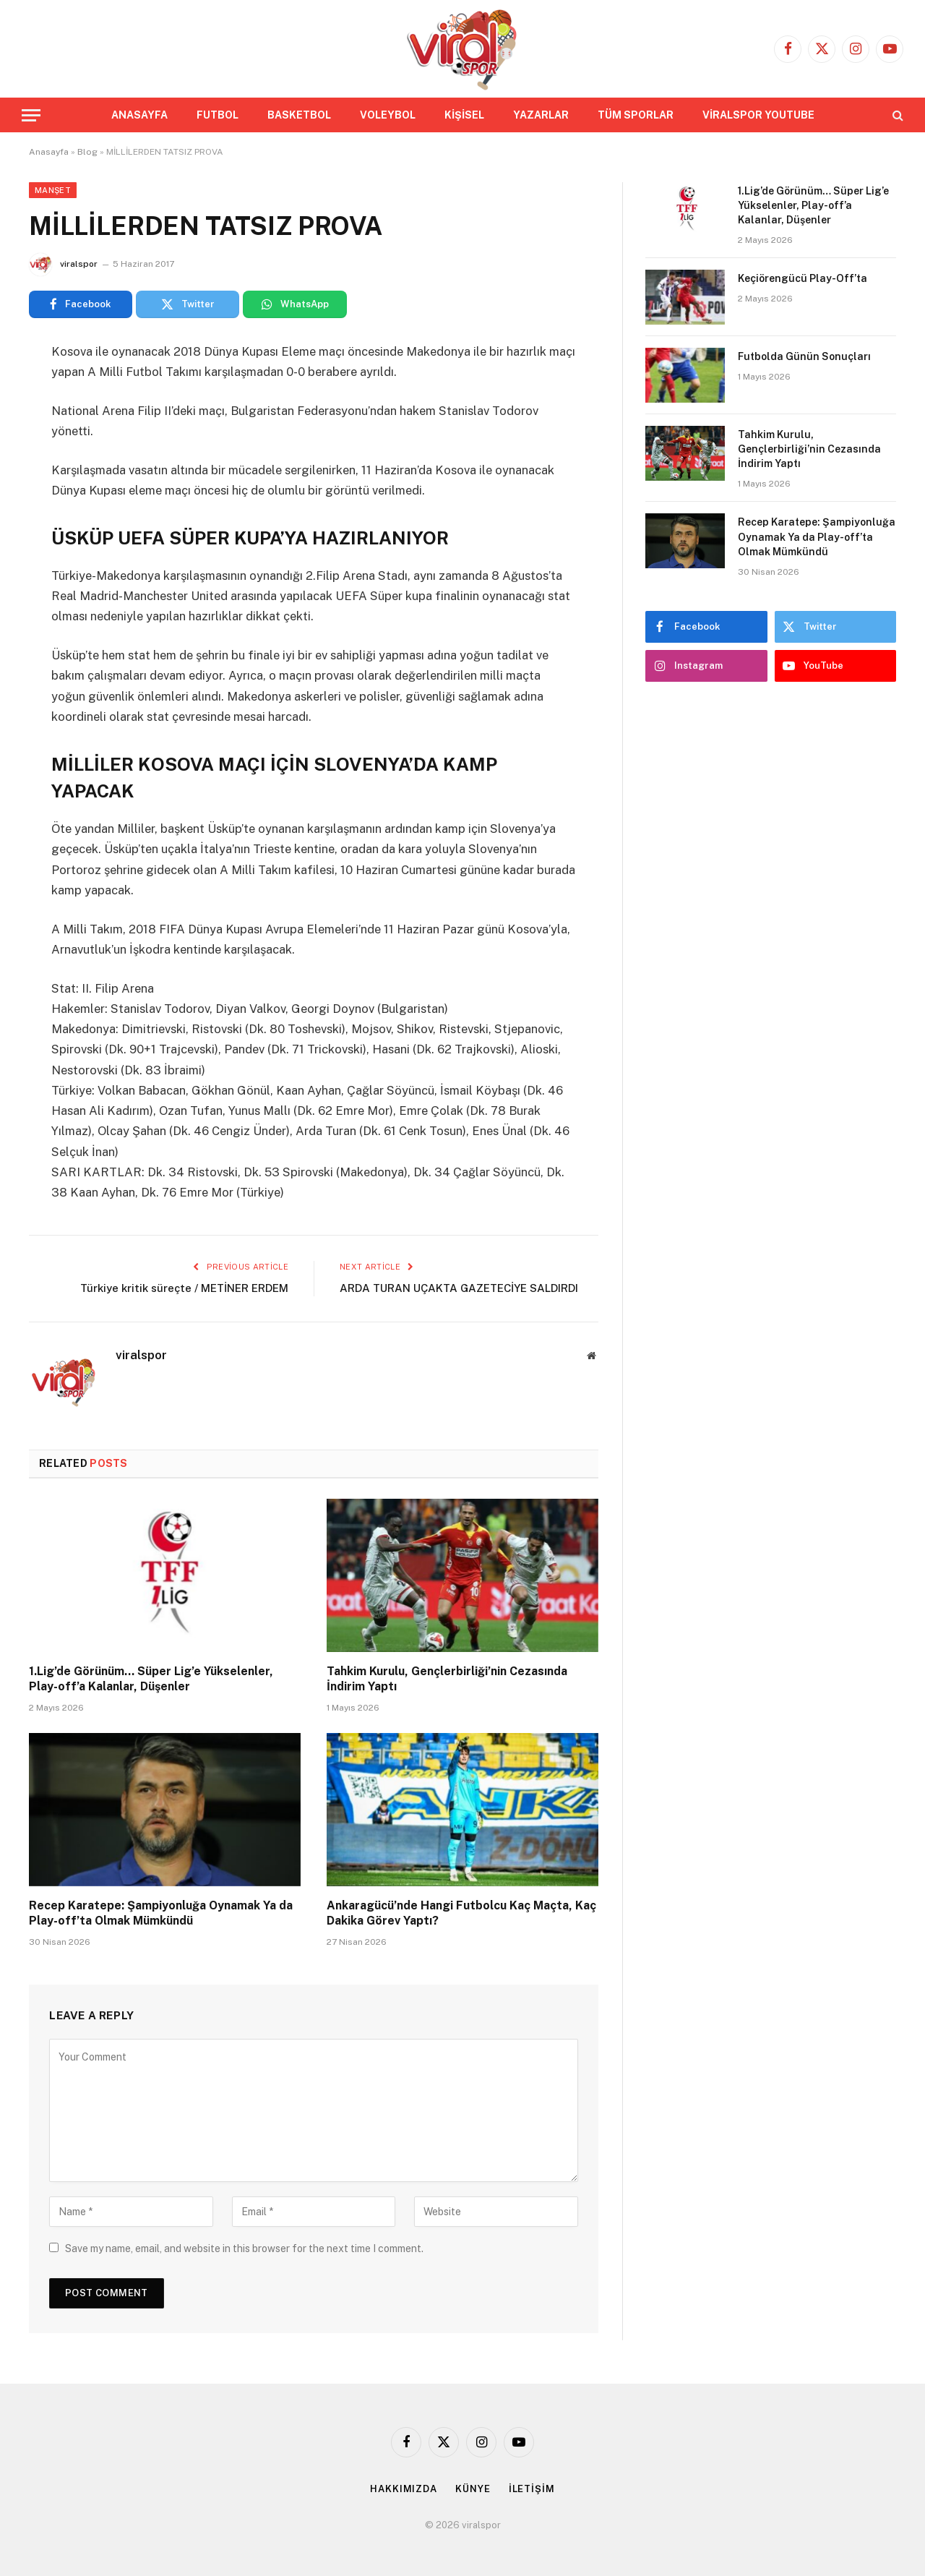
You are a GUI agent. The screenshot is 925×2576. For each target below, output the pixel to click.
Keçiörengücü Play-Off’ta (802, 278)
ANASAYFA (139, 115)
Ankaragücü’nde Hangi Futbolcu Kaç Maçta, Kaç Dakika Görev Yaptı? (461, 1913)
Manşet (53, 190)
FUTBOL (217, 115)
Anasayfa (49, 152)
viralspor (79, 264)
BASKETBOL (299, 115)
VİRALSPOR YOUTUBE (758, 115)
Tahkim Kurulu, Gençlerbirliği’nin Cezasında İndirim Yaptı (447, 1679)
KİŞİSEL (464, 115)
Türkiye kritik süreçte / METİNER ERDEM (184, 1288)
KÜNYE (473, 2488)
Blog (87, 152)
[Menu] (31, 115)
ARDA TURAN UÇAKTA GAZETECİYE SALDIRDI (459, 1288)
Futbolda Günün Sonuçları (804, 356)
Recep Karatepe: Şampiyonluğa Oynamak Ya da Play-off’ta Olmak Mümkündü (161, 1913)
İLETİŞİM (532, 2488)
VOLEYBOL (388, 115)
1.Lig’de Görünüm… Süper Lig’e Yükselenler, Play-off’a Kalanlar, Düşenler (151, 1679)
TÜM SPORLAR (636, 115)
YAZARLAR (541, 115)
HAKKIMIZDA (403, 2488)
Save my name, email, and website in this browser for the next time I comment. (244, 2248)
